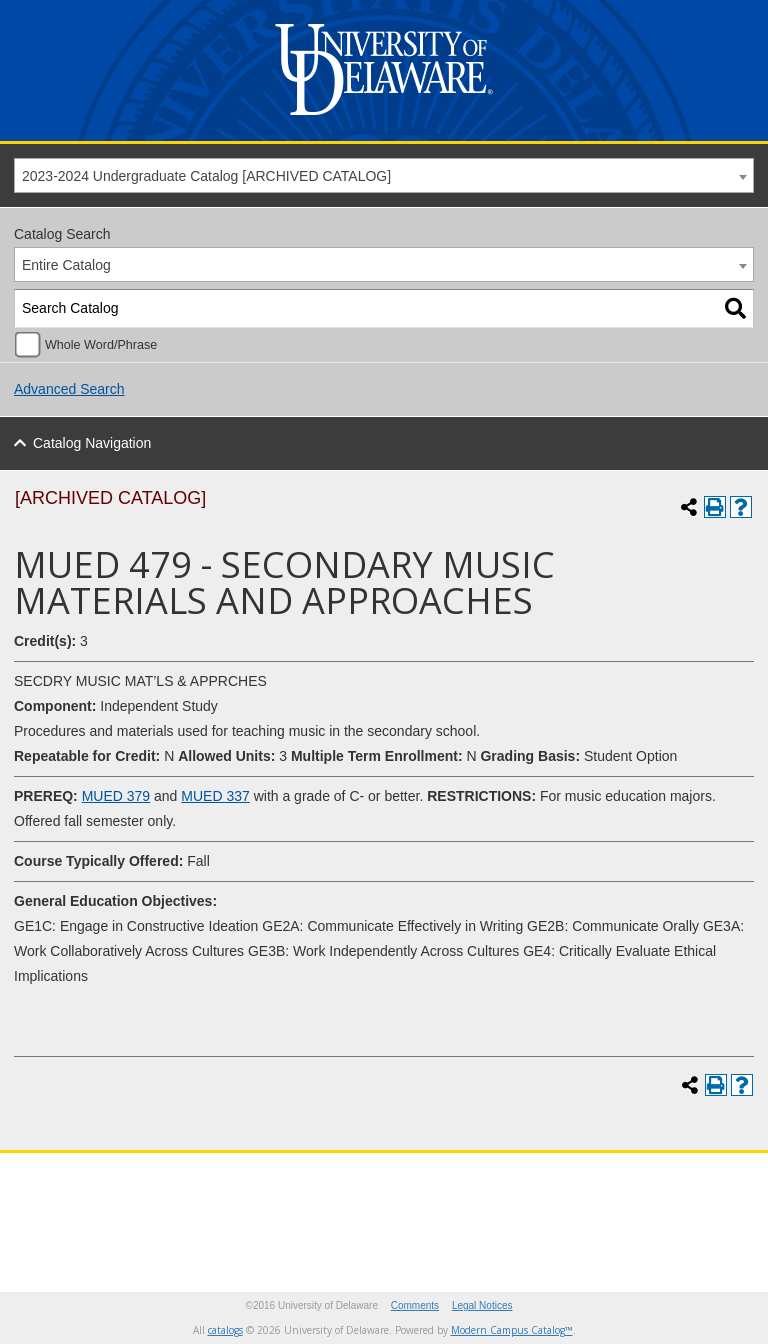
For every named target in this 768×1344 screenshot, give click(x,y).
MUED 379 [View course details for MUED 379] (116, 796)
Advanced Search (69, 389)
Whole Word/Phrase (101, 345)
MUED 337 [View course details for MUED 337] (215, 796)
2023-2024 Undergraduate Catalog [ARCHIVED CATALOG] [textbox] (206, 176)
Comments (415, 1305)
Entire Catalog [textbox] (66, 265)
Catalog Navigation (92, 443)
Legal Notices (482, 1305)
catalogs (225, 1330)
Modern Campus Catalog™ (512, 1330)
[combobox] (384, 175)
